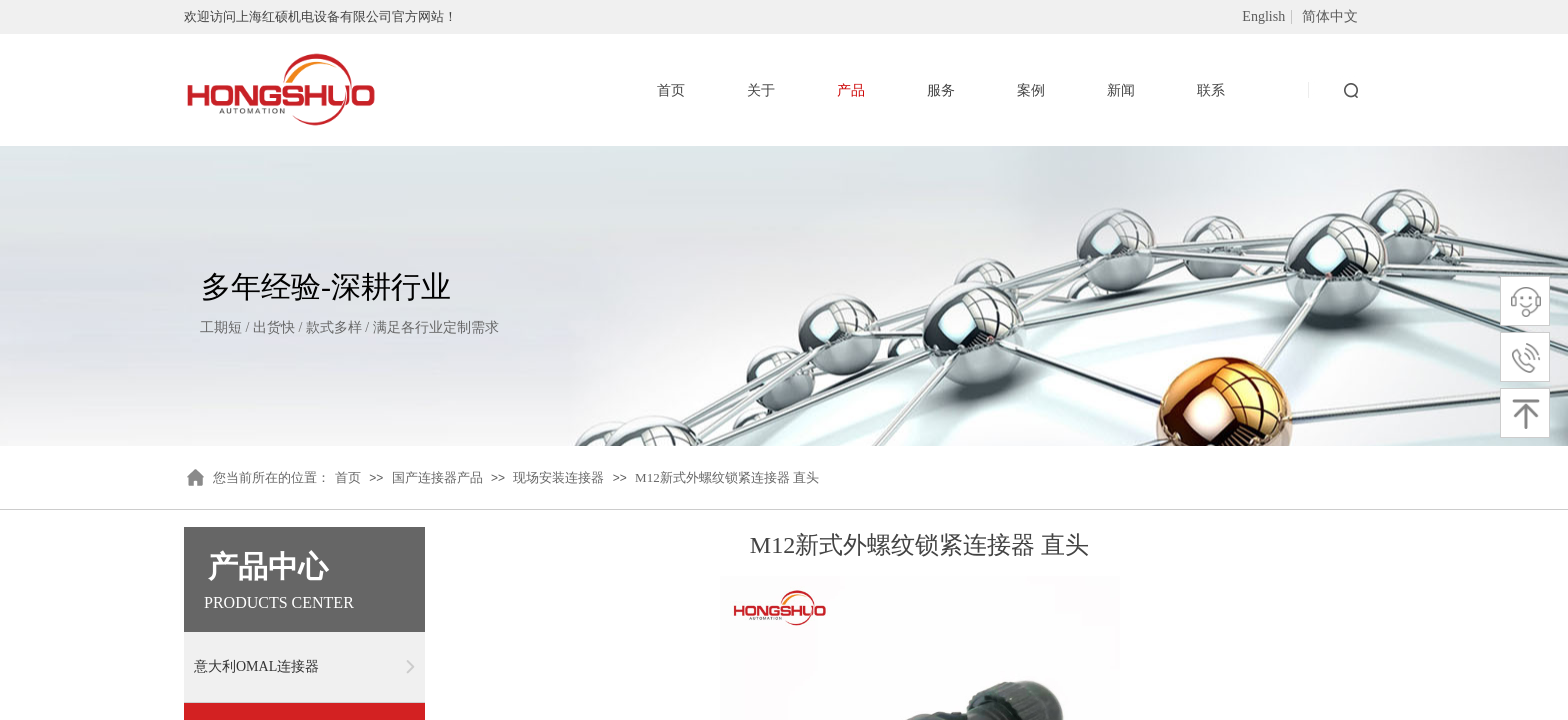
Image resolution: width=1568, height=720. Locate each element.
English (1263, 17)
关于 (761, 90)
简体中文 (1330, 17)
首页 (348, 477)
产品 (851, 90)
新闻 (1121, 90)
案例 (1031, 90)
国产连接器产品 (437, 477)
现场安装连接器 (558, 477)
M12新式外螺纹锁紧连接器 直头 (727, 477)
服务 (941, 90)
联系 (1211, 90)
